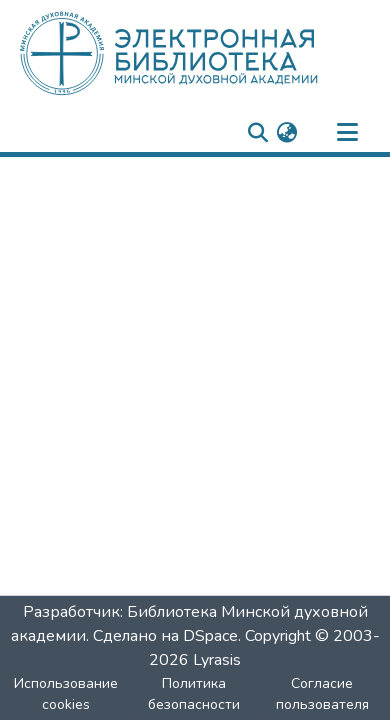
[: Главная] (202, 53)
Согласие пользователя (322, 694)
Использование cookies (66, 694)
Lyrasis (217, 660)
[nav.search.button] (257, 133)
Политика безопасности (194, 694)
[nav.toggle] (347, 133)
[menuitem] (286, 133)
